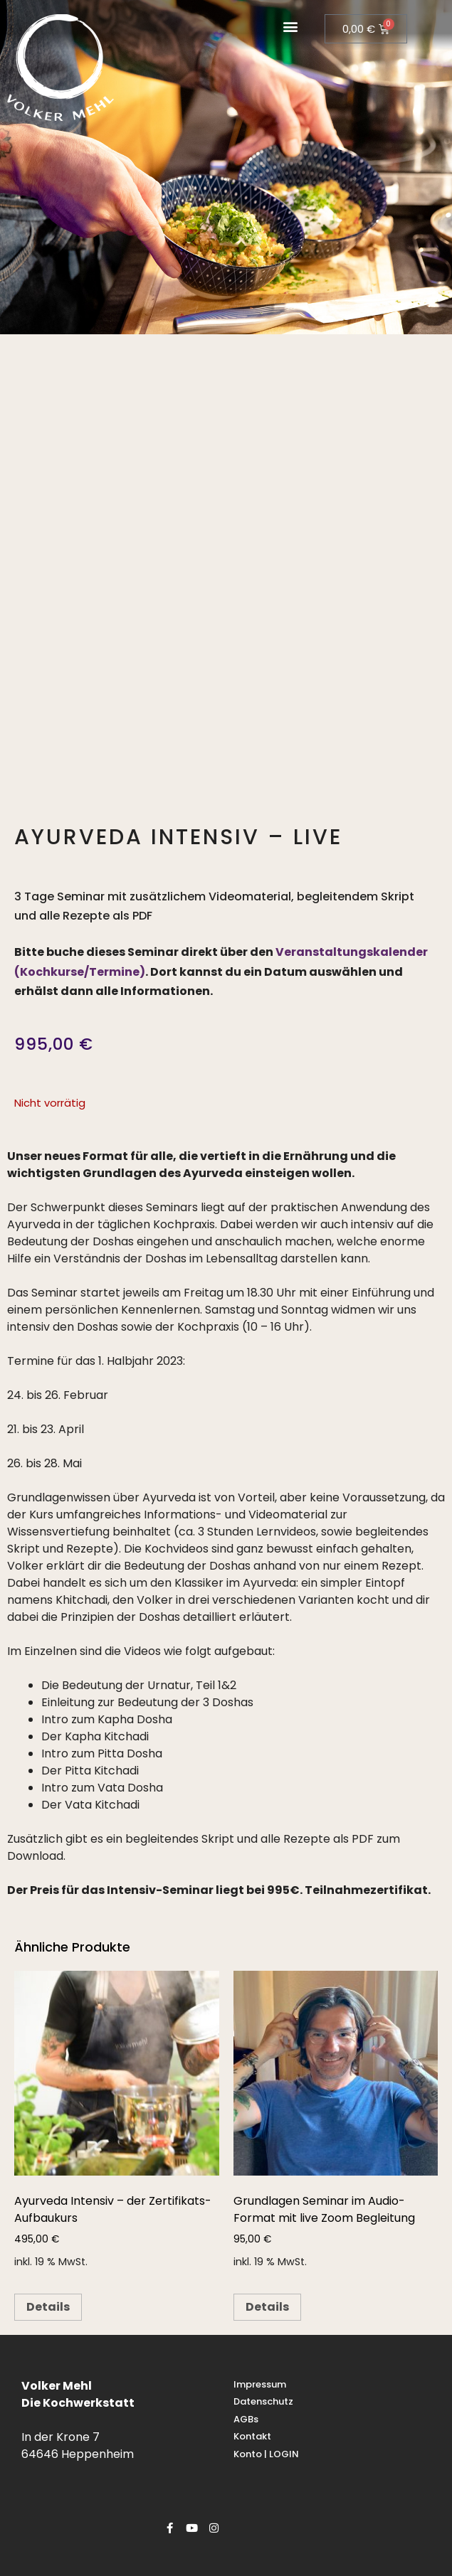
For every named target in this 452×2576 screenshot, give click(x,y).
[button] (291, 26)
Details (48, 2307)
